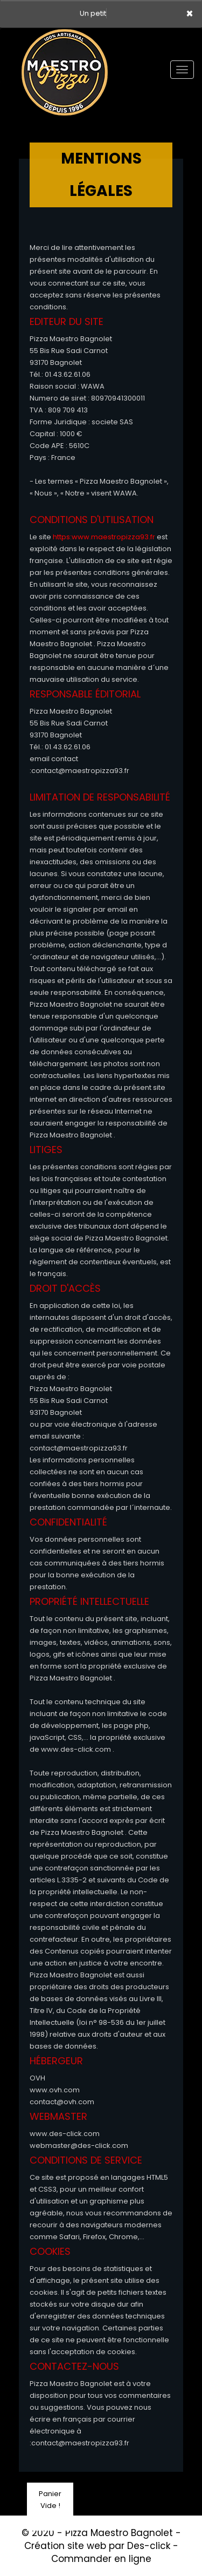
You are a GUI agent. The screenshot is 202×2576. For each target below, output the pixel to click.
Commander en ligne (101, 2558)
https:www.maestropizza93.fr (104, 537)
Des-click (148, 2545)
